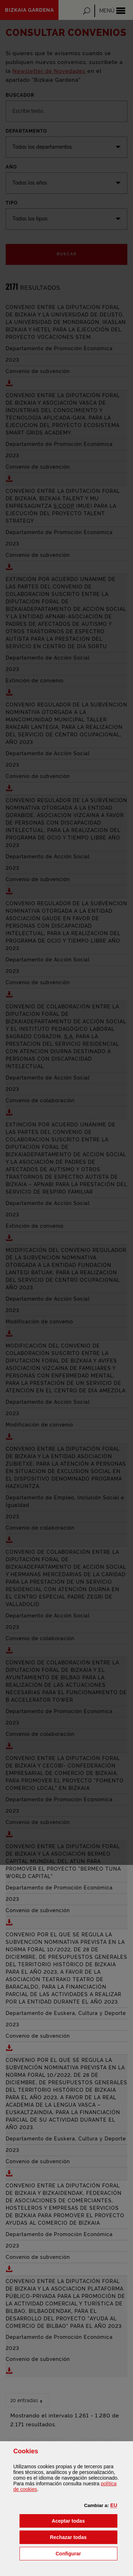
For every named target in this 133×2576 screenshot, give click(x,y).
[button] (113, 2505)
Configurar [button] (86, 2553)
